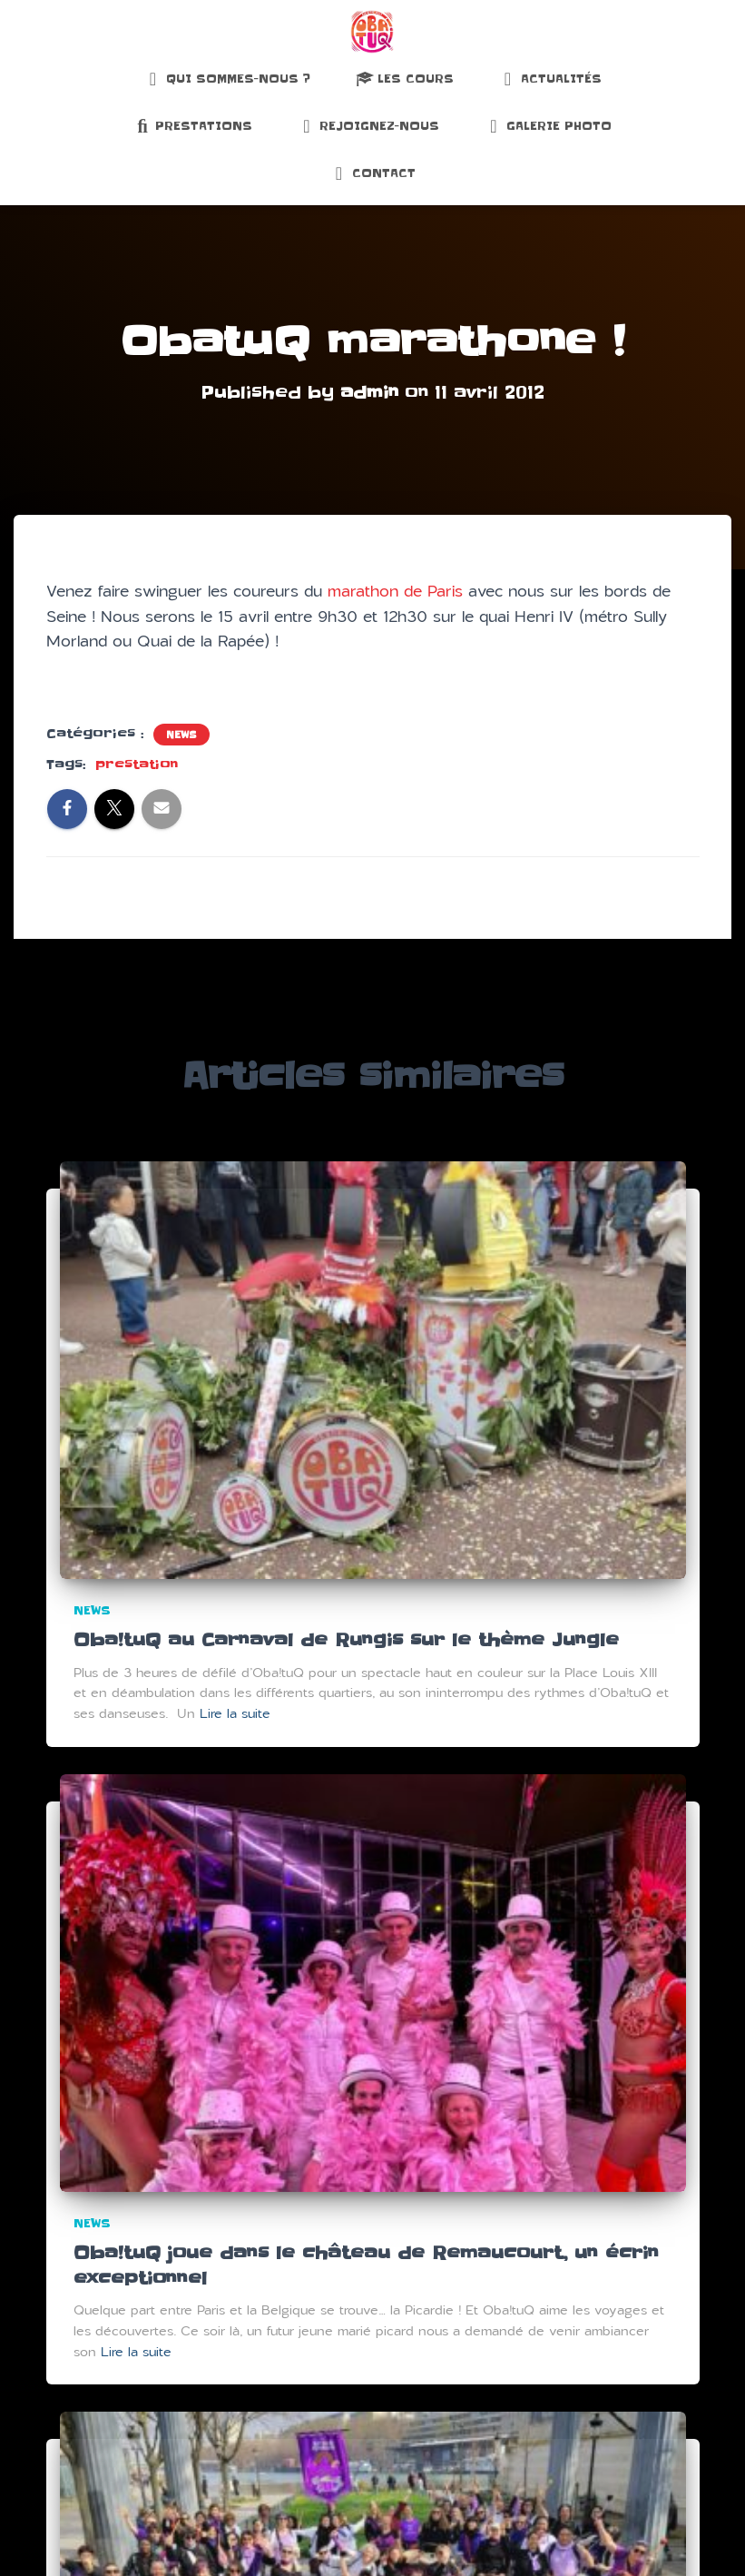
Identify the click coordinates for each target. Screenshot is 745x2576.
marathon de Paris (395, 591)
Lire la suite (235, 1712)
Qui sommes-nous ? (227, 79)
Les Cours (405, 79)
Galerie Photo (548, 126)
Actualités (550, 79)
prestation (136, 764)
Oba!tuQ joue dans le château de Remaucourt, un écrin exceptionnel (371, 2262)
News (181, 734)
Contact (373, 173)
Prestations (192, 126)
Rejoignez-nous (368, 126)
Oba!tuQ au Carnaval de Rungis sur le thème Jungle (350, 1638)
